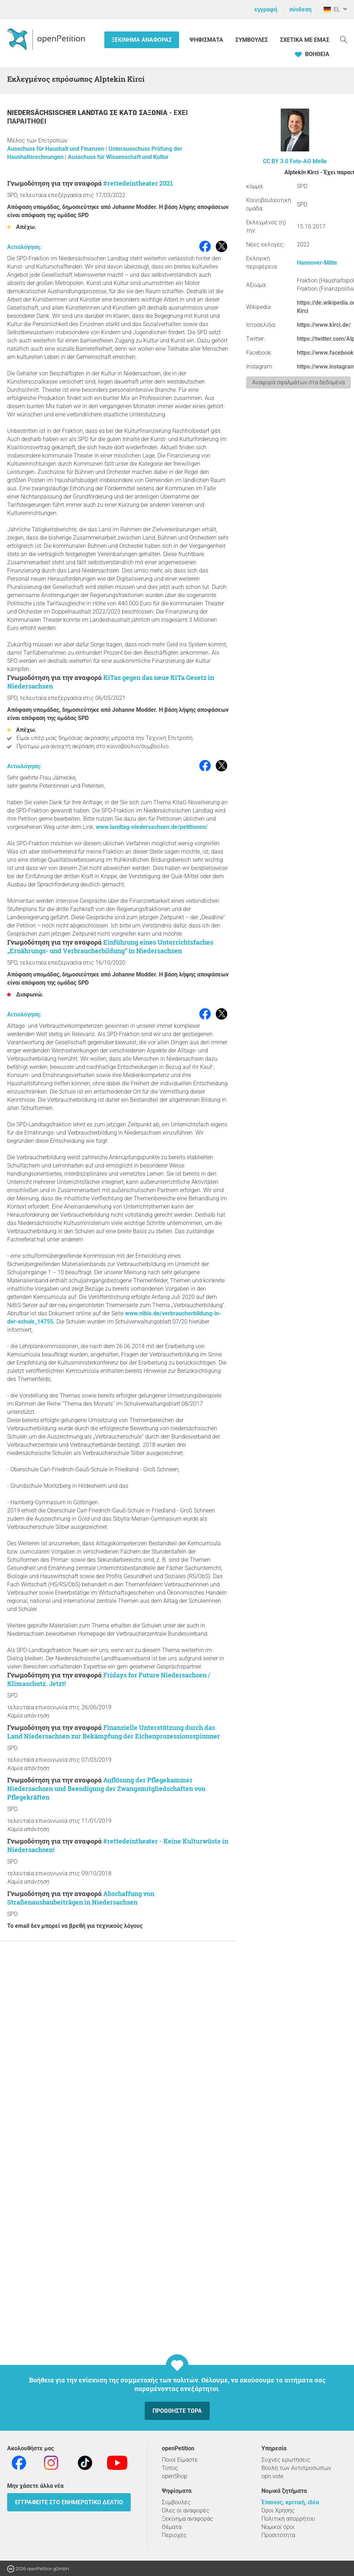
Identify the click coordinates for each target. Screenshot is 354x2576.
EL (332, 9)
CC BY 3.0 (275, 161)
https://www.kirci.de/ (324, 324)
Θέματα (171, 2527)
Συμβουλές (251, 39)
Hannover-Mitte (317, 262)
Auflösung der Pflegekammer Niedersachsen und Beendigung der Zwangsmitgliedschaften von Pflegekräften (106, 1788)
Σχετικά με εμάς (304, 39)
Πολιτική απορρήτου (288, 2518)
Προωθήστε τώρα (177, 2410)
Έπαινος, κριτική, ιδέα (290, 2502)
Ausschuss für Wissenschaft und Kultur (118, 157)
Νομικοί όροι (278, 2527)
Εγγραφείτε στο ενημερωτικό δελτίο (69, 2502)
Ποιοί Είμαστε (180, 2459)
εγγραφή (265, 9)
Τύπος (170, 2468)
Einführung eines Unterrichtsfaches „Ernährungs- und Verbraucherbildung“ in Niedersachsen (110, 946)
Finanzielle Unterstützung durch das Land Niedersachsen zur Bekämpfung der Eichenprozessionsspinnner (113, 1731)
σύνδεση (300, 9)
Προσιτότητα (278, 2535)
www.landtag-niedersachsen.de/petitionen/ (152, 827)
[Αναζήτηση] (343, 39)
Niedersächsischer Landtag (58, 113)
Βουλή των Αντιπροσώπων (296, 2468)
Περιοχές (174, 2535)
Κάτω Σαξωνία (144, 113)
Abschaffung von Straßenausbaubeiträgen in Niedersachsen (80, 1897)
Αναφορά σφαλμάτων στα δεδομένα (298, 382)
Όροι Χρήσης (278, 2510)
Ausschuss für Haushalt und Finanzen (56, 148)
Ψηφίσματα (207, 39)
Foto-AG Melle (308, 161)
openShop (174, 2476)
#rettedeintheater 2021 (138, 183)
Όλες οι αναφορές (185, 2510)
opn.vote (272, 2476)
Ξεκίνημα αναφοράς (141, 39)
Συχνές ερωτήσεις (285, 2459)
